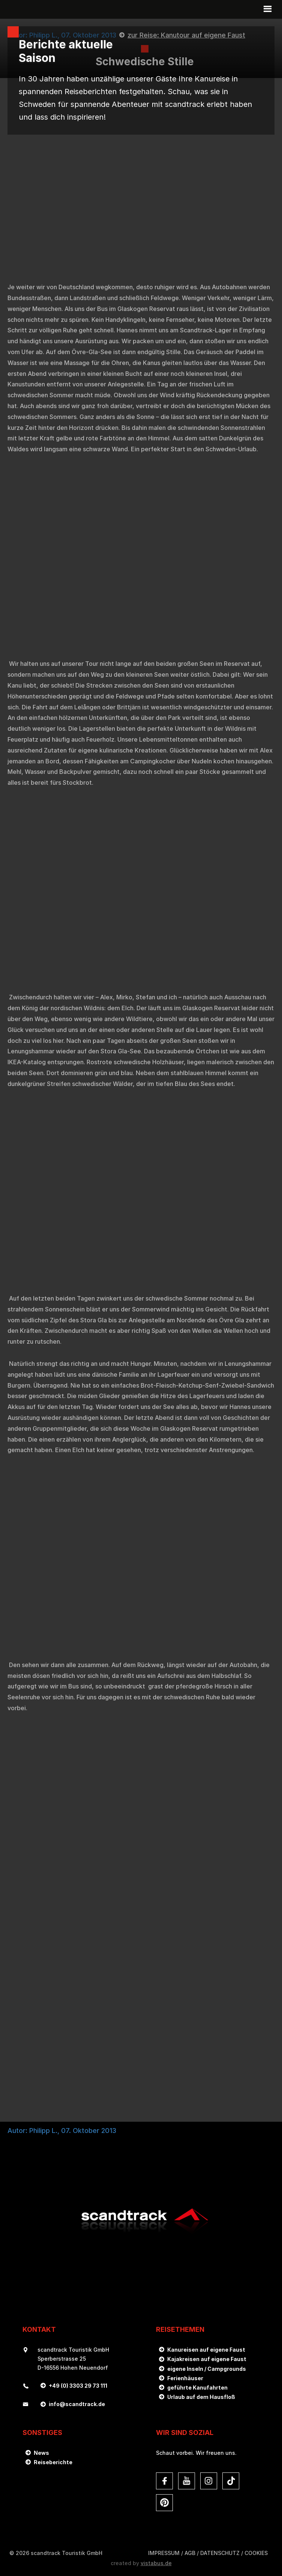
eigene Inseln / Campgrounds (206, 2369)
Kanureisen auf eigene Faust (206, 2349)
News (41, 2453)
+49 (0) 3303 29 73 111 (78, 2385)
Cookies (256, 2553)
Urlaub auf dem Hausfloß (201, 2397)
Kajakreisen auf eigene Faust (206, 2359)
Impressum (164, 2553)
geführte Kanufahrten (197, 2387)
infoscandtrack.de (77, 2404)
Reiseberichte (53, 2462)
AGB (189, 2553)
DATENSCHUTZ (220, 2553)
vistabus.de (156, 2563)
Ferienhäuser (185, 2378)
